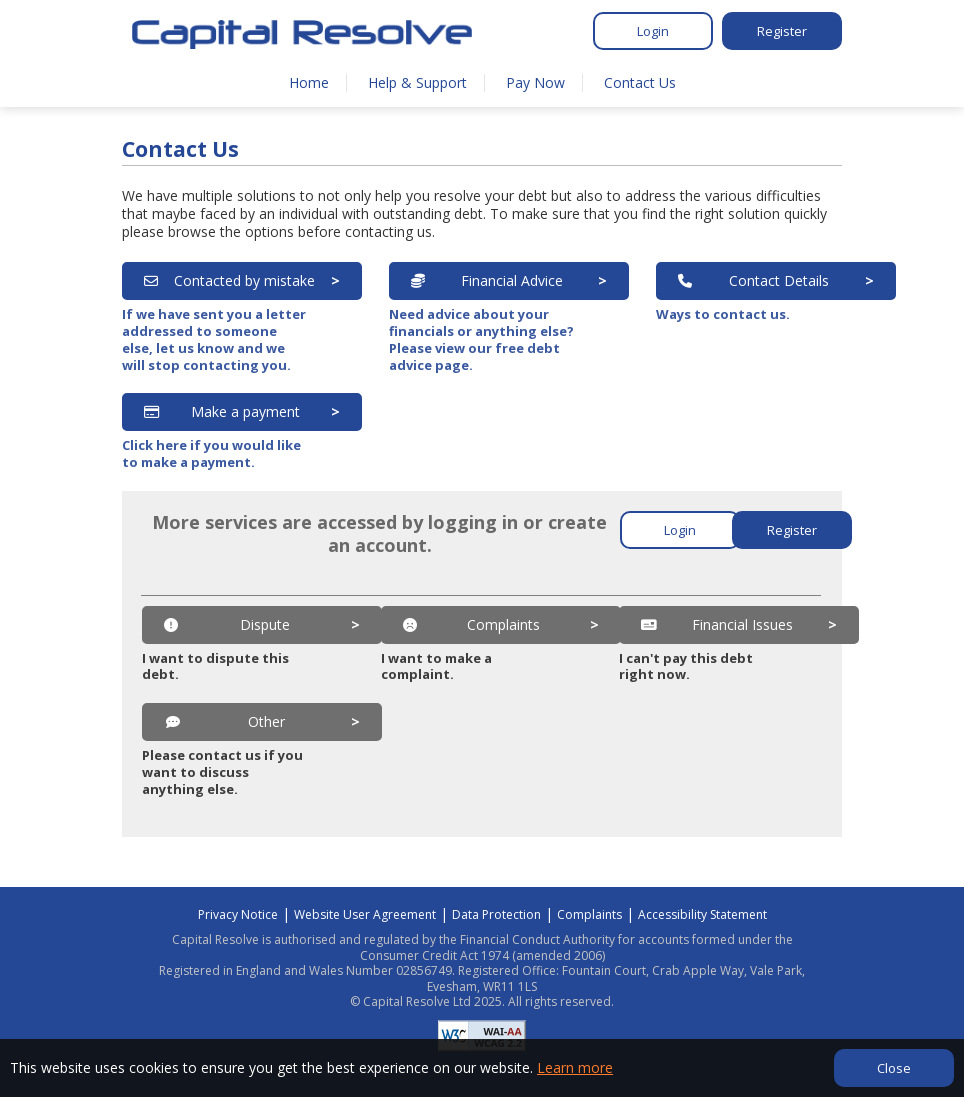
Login (653, 31)
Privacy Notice (238, 914)
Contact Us (640, 82)
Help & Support (417, 82)
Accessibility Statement (702, 914)
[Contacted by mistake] (242, 281)
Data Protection (496, 914)
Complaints (589, 914)
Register (782, 31)
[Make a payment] (242, 412)
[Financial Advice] (509, 281)
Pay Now (535, 82)
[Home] (302, 34)
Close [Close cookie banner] (894, 1068)
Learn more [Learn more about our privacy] (575, 1067)
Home (309, 82)
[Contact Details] (776, 281)
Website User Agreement (365, 914)
